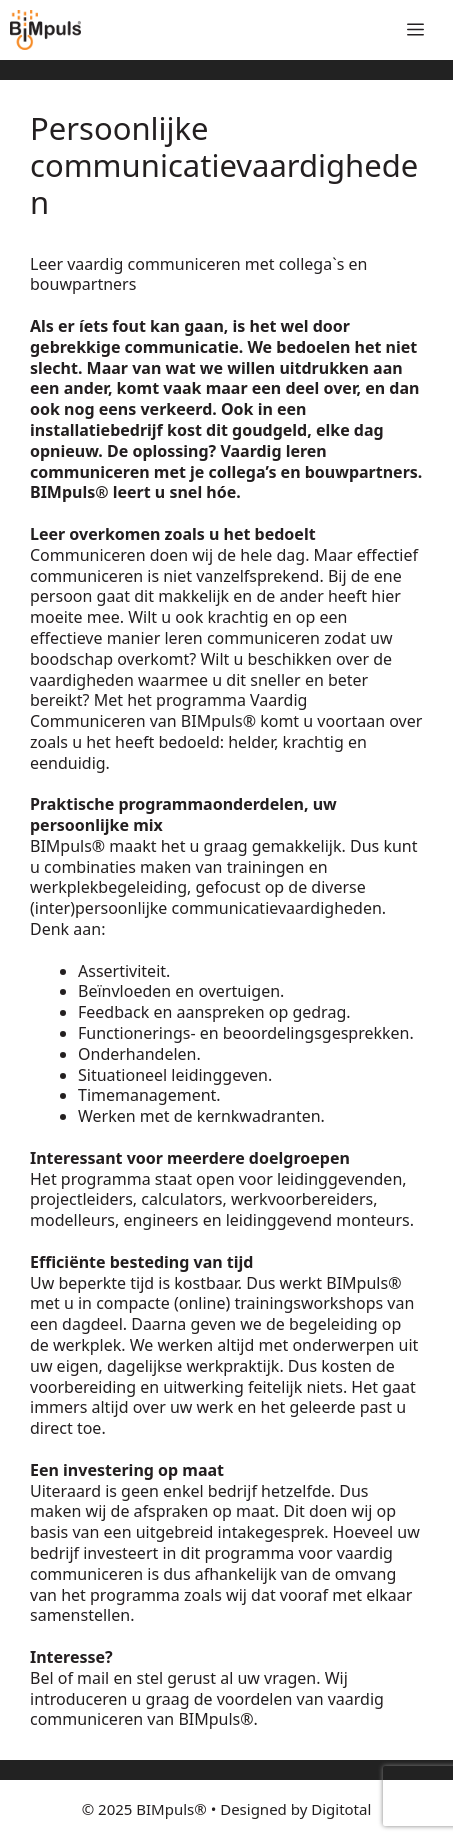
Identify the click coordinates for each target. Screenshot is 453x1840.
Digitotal (341, 1809)
